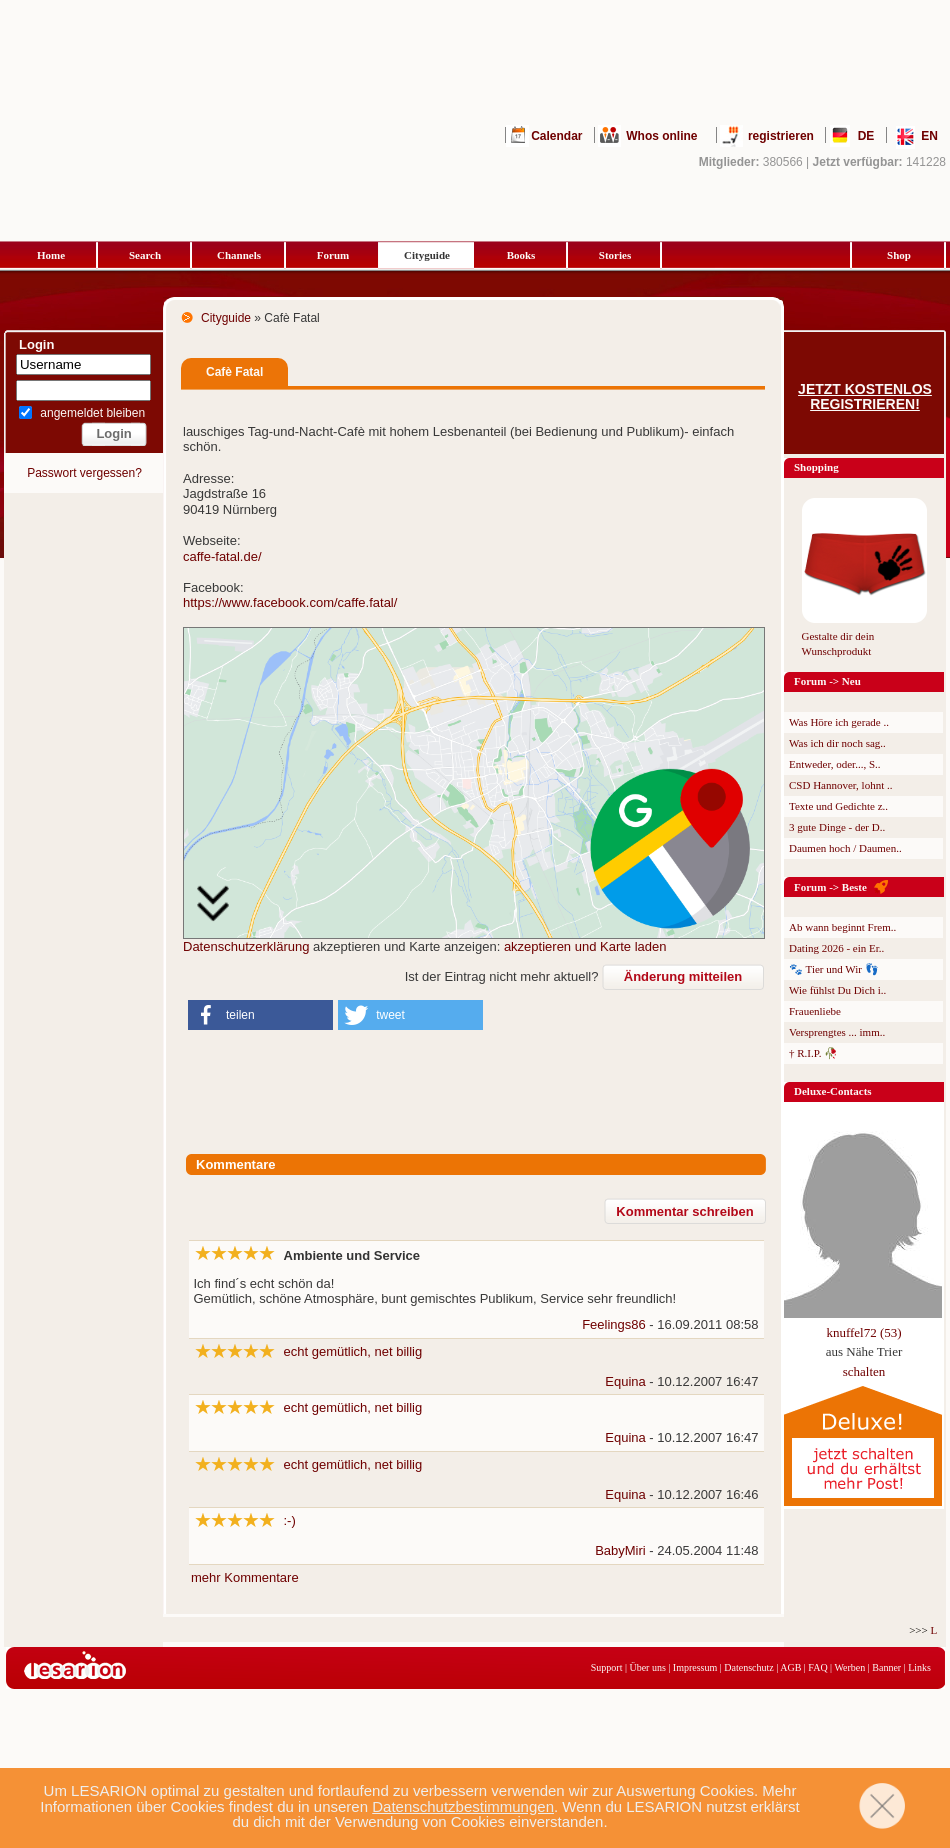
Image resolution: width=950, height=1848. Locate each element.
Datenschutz (748, 1667)
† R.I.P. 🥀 (813, 1053)
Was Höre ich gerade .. (839, 722)
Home (51, 255)
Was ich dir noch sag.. (837, 743)
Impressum (695, 1667)
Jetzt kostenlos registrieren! (865, 397)
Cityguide (427, 255)
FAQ (817, 1667)
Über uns (647, 1667)
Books (521, 255)
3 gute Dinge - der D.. (837, 827)
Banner (886, 1667)
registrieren (781, 136)
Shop (899, 255)
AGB (790, 1667)
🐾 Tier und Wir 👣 (834, 969)
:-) (290, 1520)
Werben (849, 1667)
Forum (333, 255)
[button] (260, 1015)
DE (866, 136)
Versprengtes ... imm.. (837, 1032)
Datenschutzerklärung (246, 946)
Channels (239, 255)
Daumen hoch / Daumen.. (845, 848)
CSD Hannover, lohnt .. (840, 785)
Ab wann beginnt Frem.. (842, 927)
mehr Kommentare (245, 1577)
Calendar (556, 136)
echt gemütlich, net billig (353, 1351)
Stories (615, 255)
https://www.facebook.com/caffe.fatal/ (290, 602)
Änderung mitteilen (683, 976)
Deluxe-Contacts (833, 1091)
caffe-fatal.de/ (222, 556)
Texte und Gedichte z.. (838, 806)
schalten (864, 1371)
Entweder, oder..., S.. (835, 764)
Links (919, 1667)
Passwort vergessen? (84, 473)
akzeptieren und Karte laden (585, 946)
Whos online (661, 136)
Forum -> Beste (830, 887)
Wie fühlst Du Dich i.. (837, 990)
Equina (625, 1381)
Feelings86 (614, 1324)
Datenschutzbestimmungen (463, 1806)
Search (145, 255)
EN (929, 136)
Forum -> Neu (827, 681)
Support (607, 1667)
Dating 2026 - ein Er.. (836, 948)
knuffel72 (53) (863, 1332)
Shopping (816, 467)
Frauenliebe (815, 1011)
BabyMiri (620, 1550)
